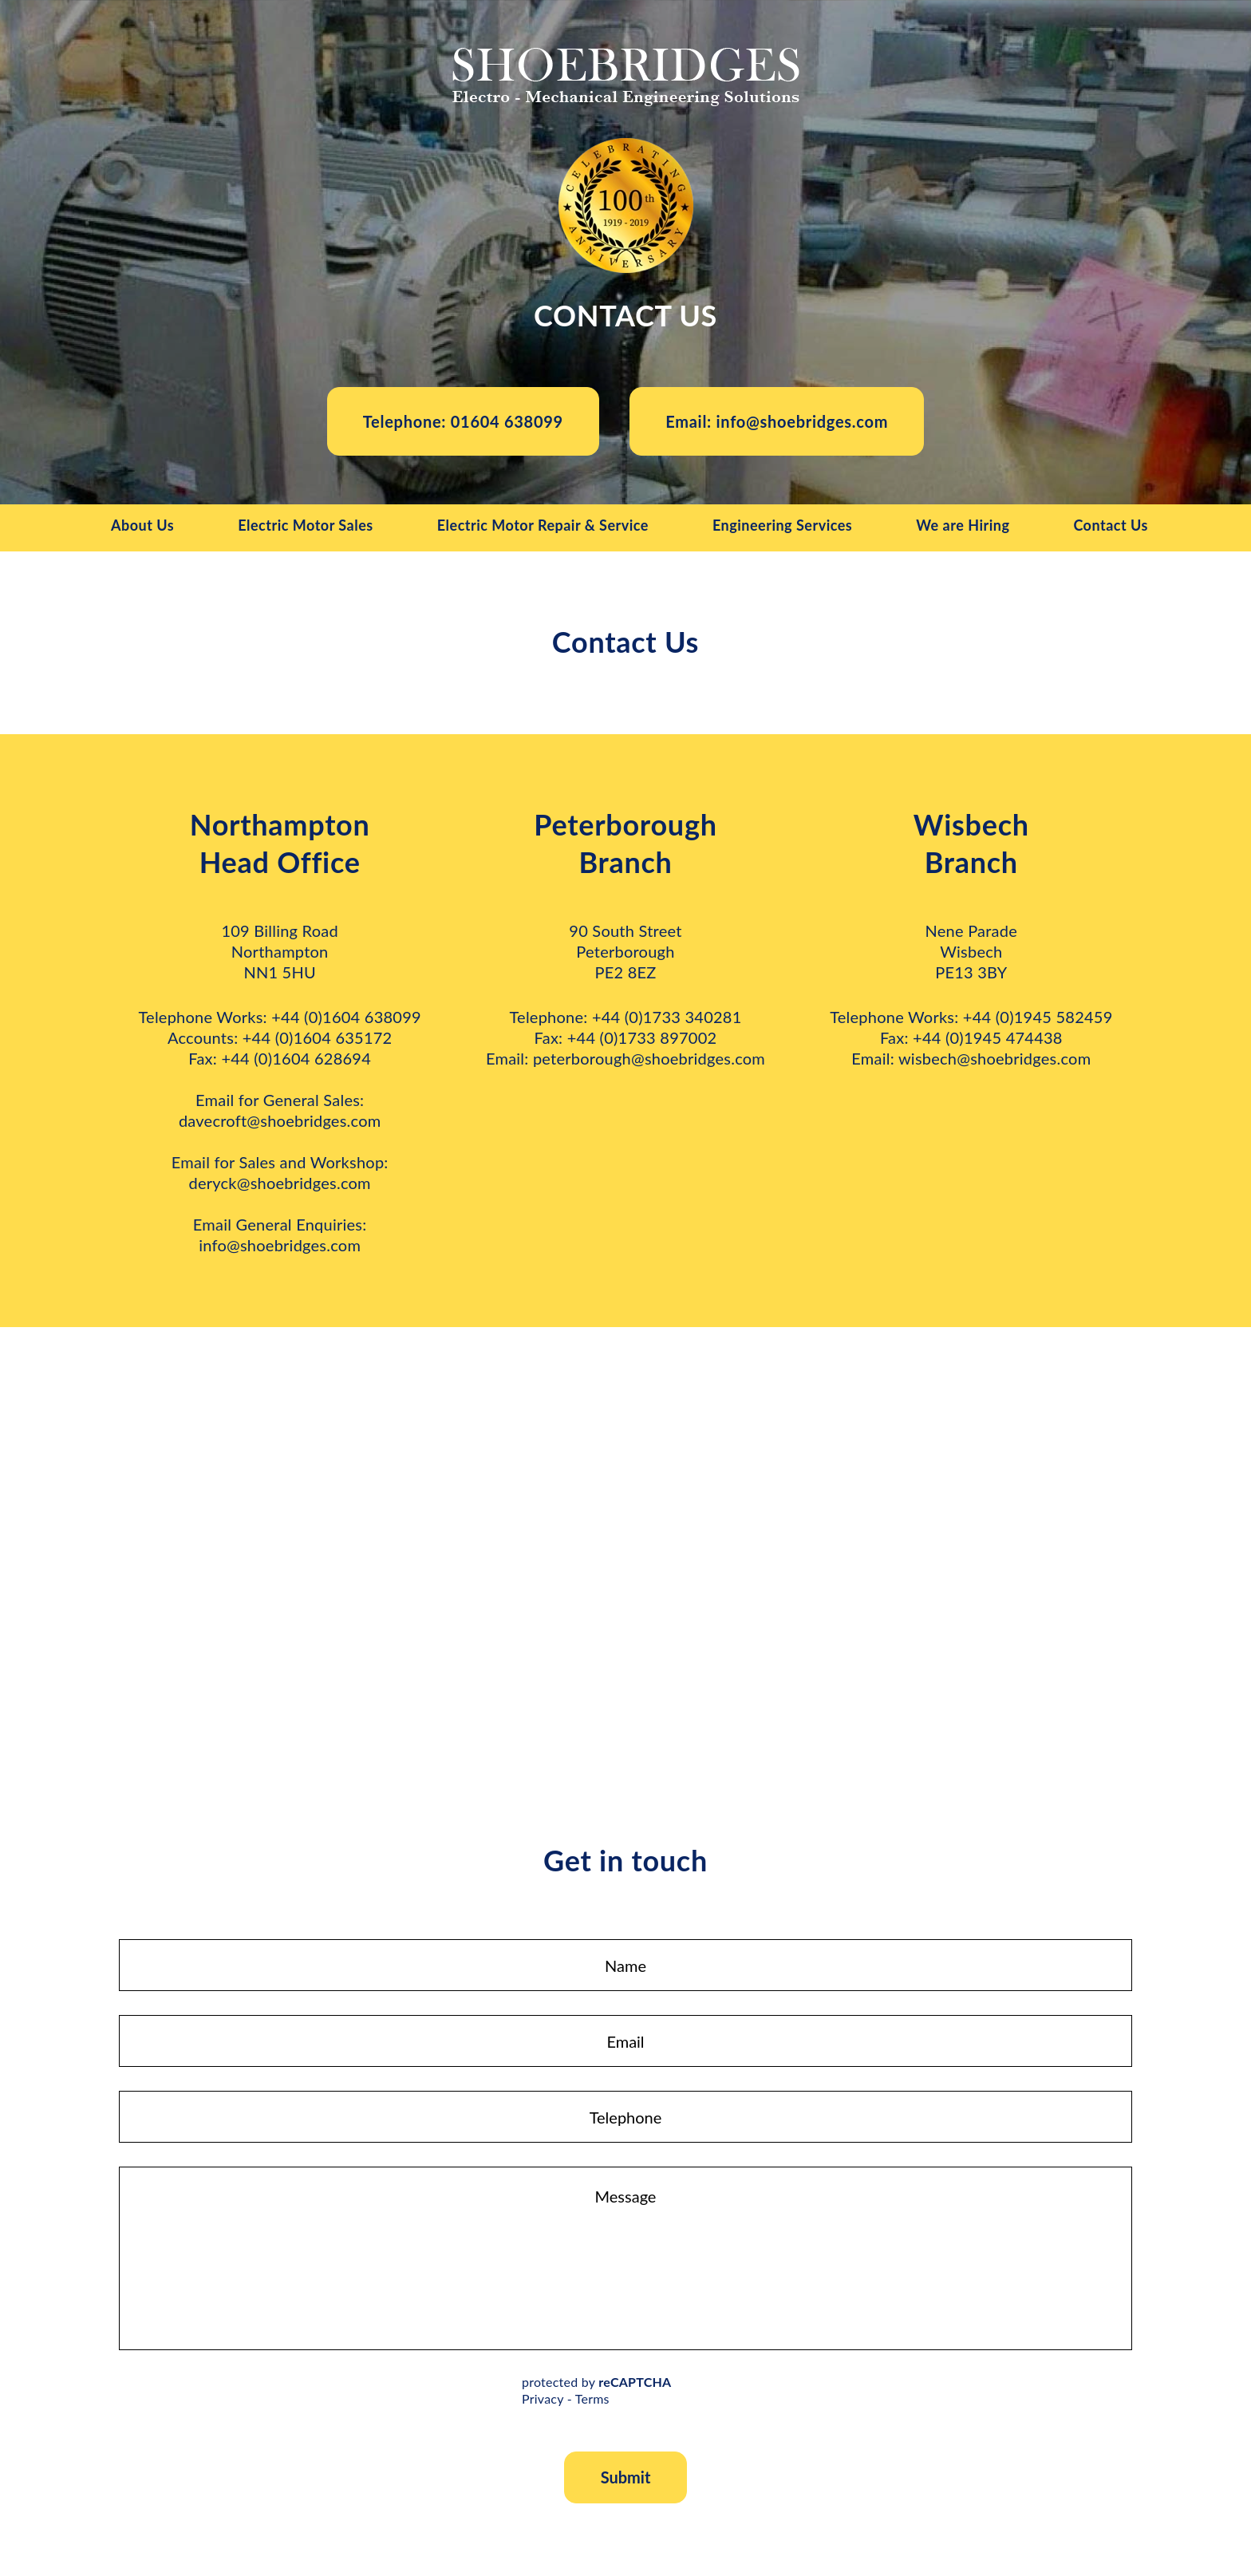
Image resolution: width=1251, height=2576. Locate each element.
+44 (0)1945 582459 (1038, 1018)
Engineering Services (782, 526)
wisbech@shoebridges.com (994, 1059)
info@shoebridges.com (280, 1246)
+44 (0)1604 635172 (318, 1039)
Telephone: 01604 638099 (461, 422)
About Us (142, 526)
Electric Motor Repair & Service (543, 526)
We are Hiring (962, 526)
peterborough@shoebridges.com (649, 1059)
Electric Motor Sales (305, 526)
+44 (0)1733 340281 (667, 1018)
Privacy (542, 2400)
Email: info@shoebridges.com (778, 422)
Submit (626, 2478)
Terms (592, 2400)
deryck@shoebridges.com (279, 1184)
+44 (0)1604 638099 (346, 1018)
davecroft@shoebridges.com (280, 1122)
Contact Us (1110, 526)
